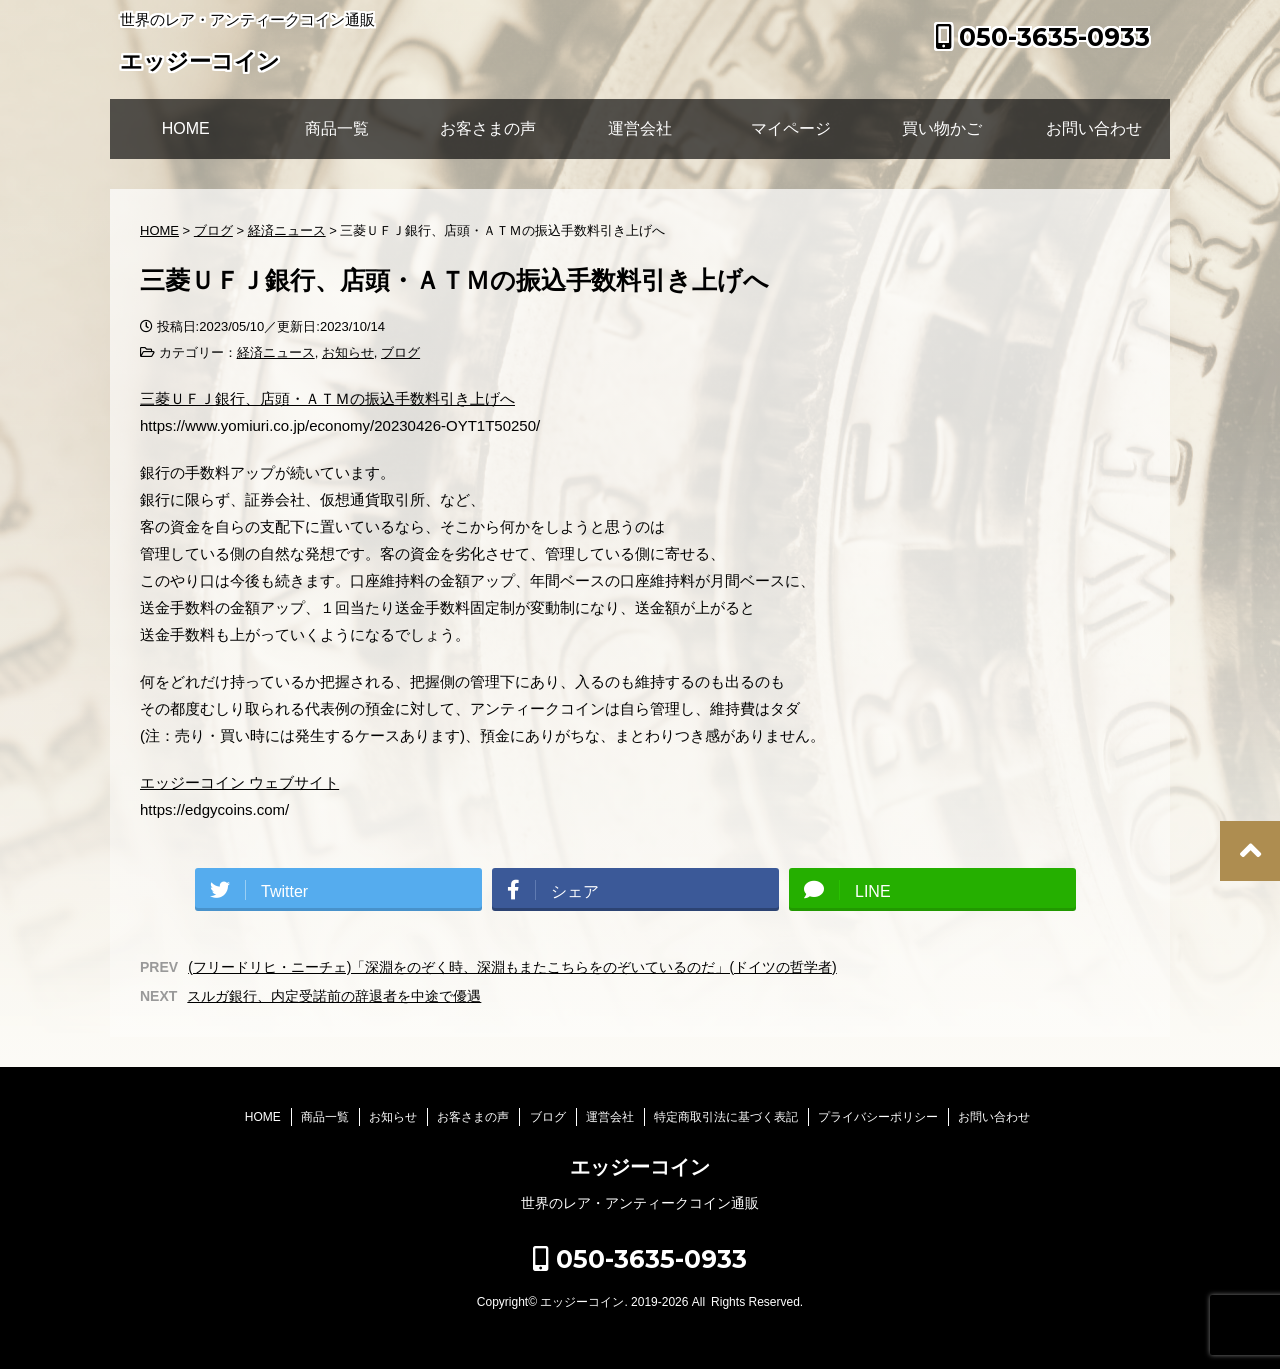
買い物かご (942, 128)
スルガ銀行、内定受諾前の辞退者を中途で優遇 (334, 996)
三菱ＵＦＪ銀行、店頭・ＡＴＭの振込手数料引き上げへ (327, 398)
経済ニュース (276, 352)
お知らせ (348, 352)
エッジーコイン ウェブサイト (239, 782)
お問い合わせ (1094, 128)
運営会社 (640, 128)
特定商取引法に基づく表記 (726, 1117)
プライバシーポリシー (878, 1117)
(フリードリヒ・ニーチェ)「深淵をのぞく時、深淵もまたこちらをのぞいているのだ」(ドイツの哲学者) (512, 967)
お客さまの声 (488, 128)
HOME (186, 128)
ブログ (400, 352)
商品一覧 (337, 128)
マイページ (791, 128)
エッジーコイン (200, 63)
